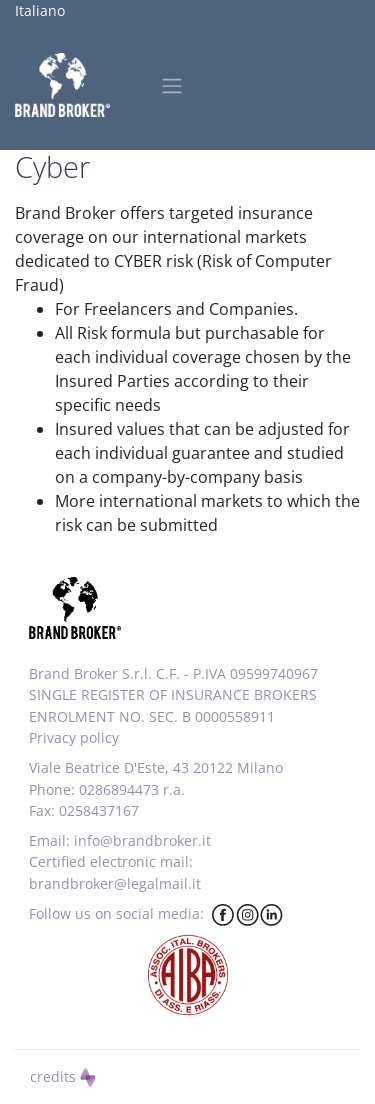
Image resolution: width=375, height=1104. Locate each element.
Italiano (40, 10)
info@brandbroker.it (142, 840)
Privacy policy (74, 737)
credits (63, 1076)
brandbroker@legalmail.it (115, 883)
